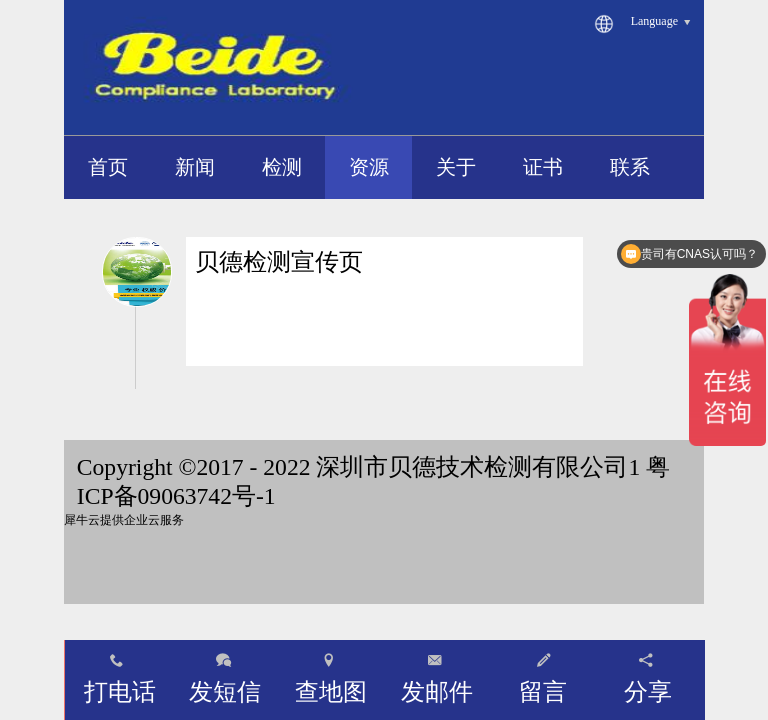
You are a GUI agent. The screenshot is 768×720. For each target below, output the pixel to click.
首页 (108, 167)
